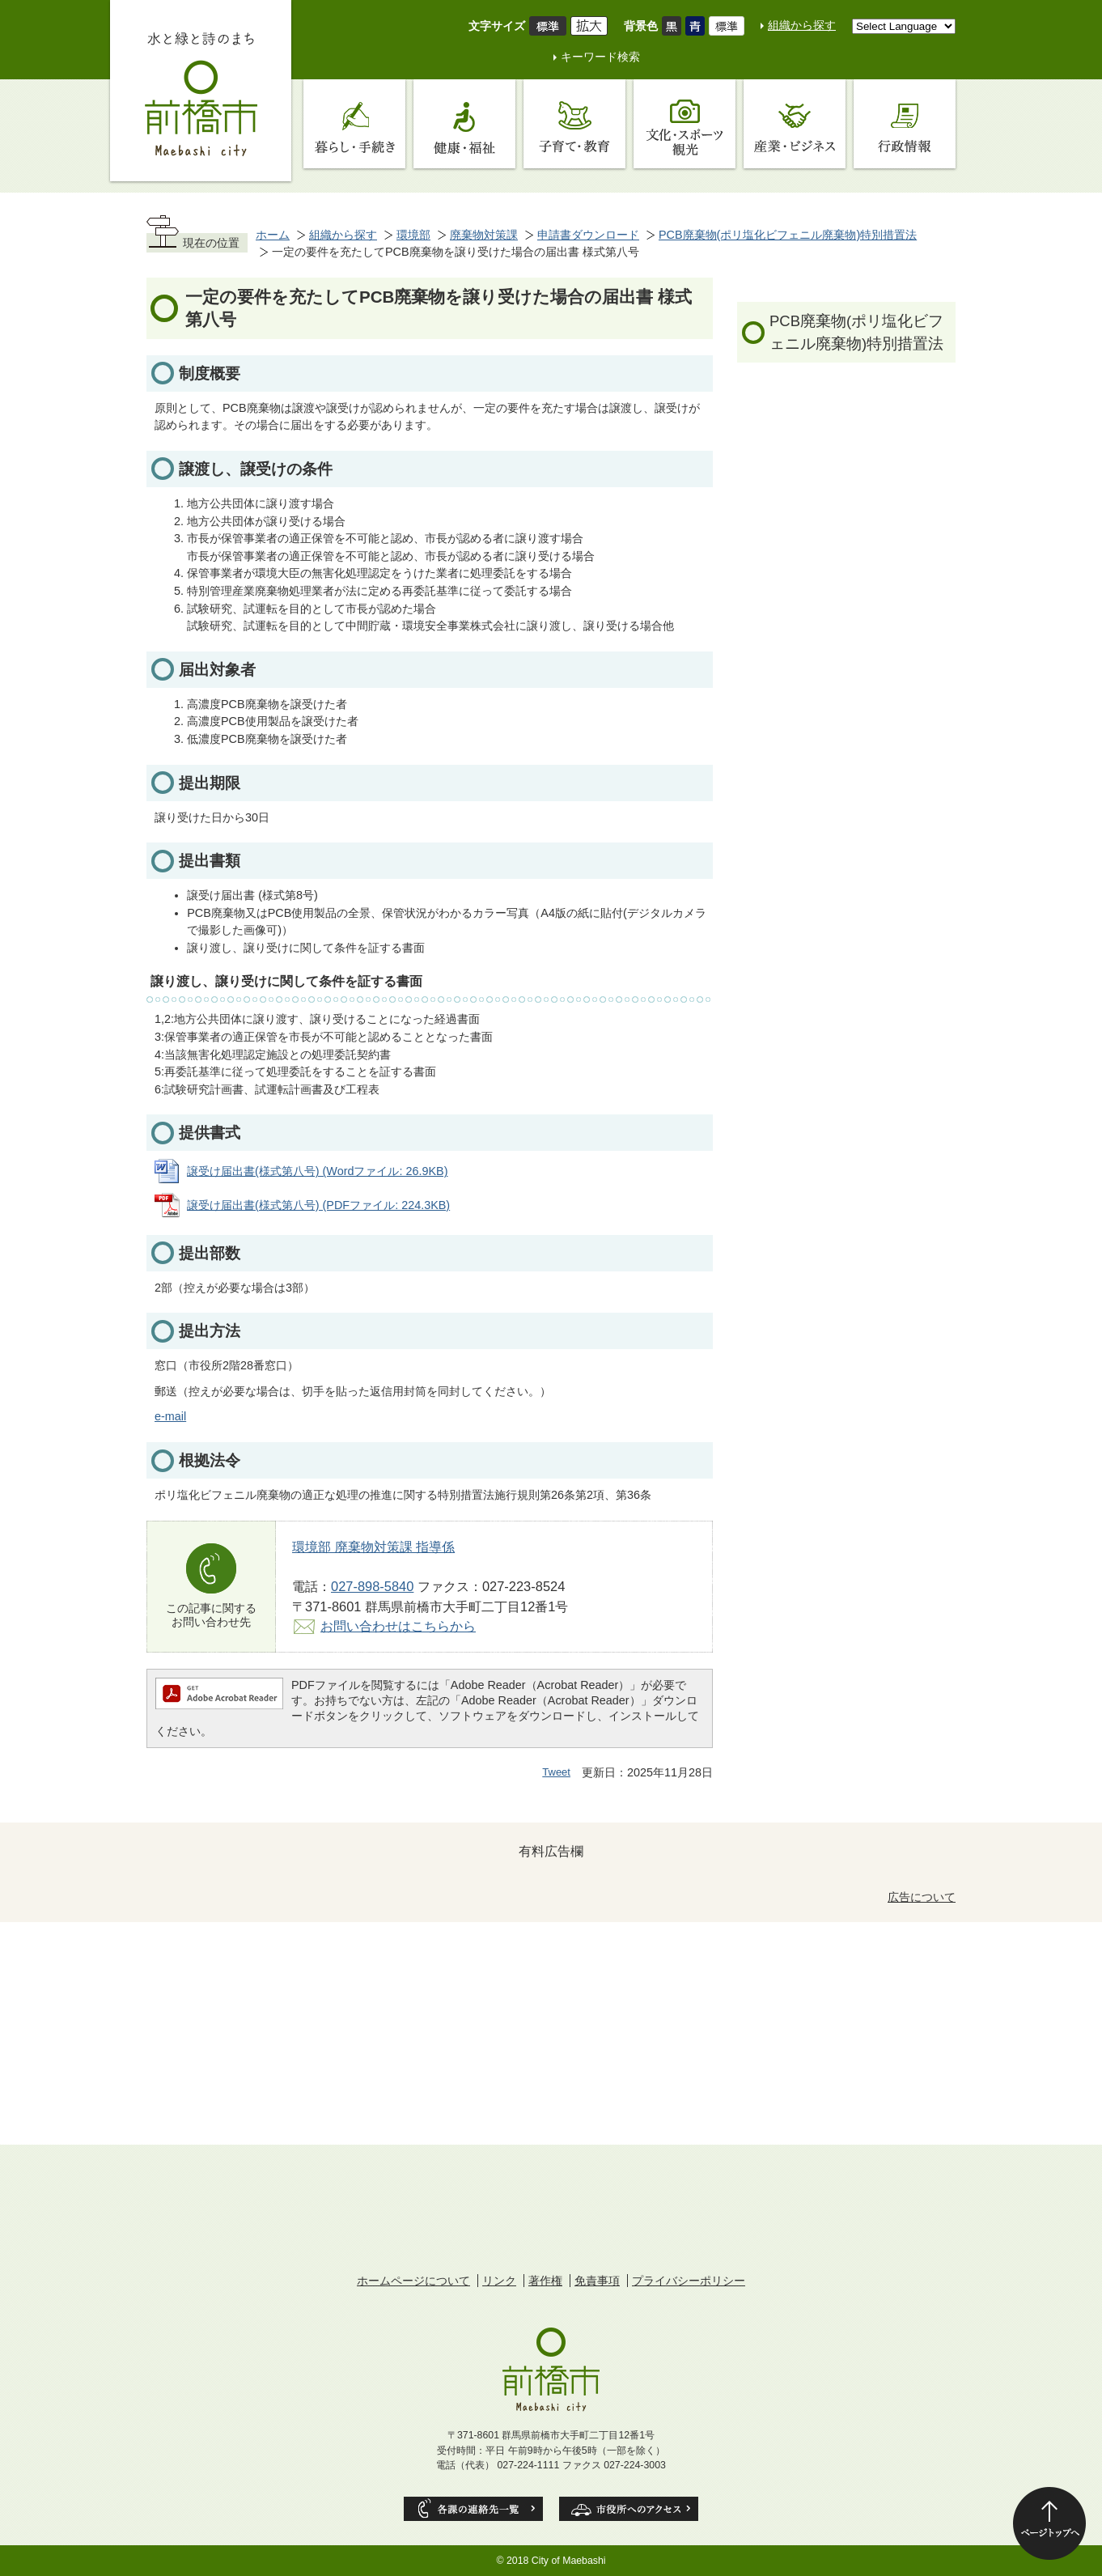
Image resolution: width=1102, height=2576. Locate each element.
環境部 (413, 234)
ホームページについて (413, 2280)
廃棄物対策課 (484, 234)
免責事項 (597, 2280)
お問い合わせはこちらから (398, 1626)
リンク (499, 2280)
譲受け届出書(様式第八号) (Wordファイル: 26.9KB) (317, 1171)
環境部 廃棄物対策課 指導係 (373, 1546)
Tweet (556, 1772)
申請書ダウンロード (588, 234)
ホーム (273, 234)
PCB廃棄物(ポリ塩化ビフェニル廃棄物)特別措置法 (788, 234)
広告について (922, 1897)
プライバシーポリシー (688, 2280)
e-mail (170, 1416)
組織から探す (802, 25)
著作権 (545, 2280)
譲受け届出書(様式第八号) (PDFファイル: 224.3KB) (318, 1205)
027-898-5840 (372, 1586)
